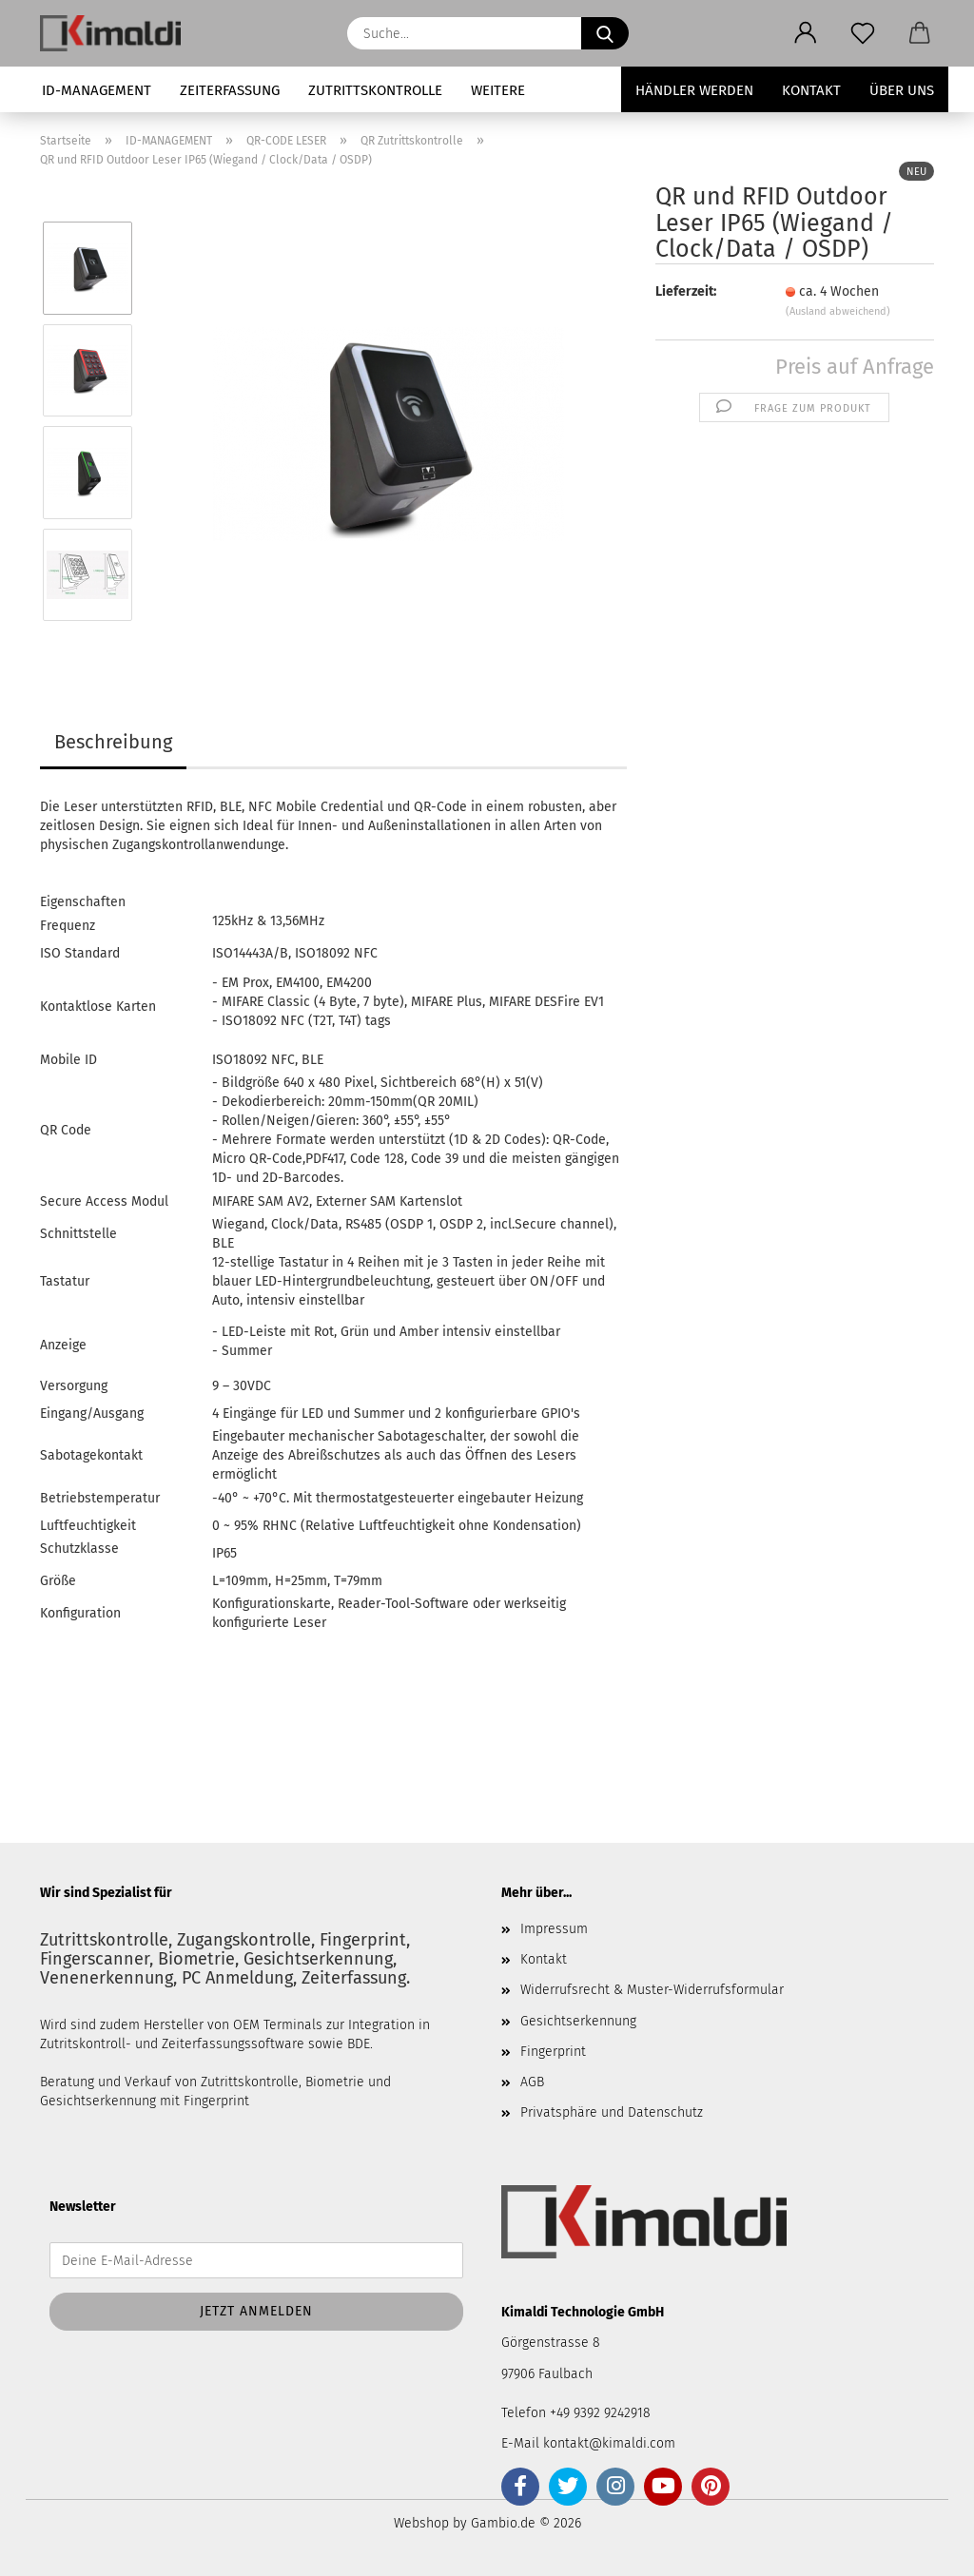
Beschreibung (113, 741)
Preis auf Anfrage (854, 366)
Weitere (498, 90)
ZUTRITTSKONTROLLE (375, 90)
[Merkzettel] (862, 33)
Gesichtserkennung (578, 2021)
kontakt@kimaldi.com (609, 2443)
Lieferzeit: (685, 291)
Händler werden (694, 90)
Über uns (901, 90)
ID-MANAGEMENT (96, 90)
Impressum (554, 1929)
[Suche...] (605, 33)
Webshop (421, 2523)
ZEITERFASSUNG (230, 90)
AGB (532, 2082)
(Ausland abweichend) (838, 311)
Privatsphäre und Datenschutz (611, 2112)
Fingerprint (553, 2051)
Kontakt (811, 90)
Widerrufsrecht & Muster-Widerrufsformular (652, 1990)
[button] (805, 33)
